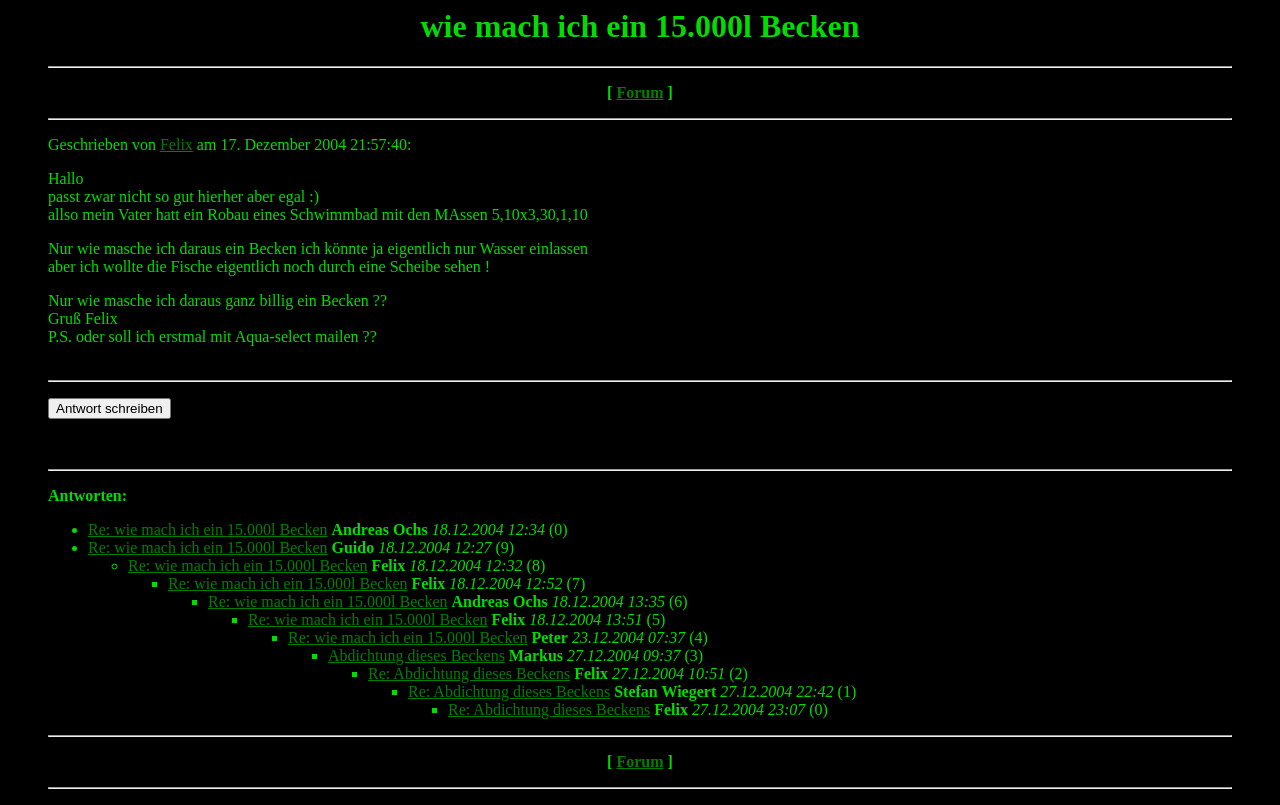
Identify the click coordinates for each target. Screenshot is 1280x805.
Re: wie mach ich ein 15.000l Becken (207, 529)
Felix (176, 144)
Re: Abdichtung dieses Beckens (469, 673)
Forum (639, 92)
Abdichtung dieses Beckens (416, 655)
